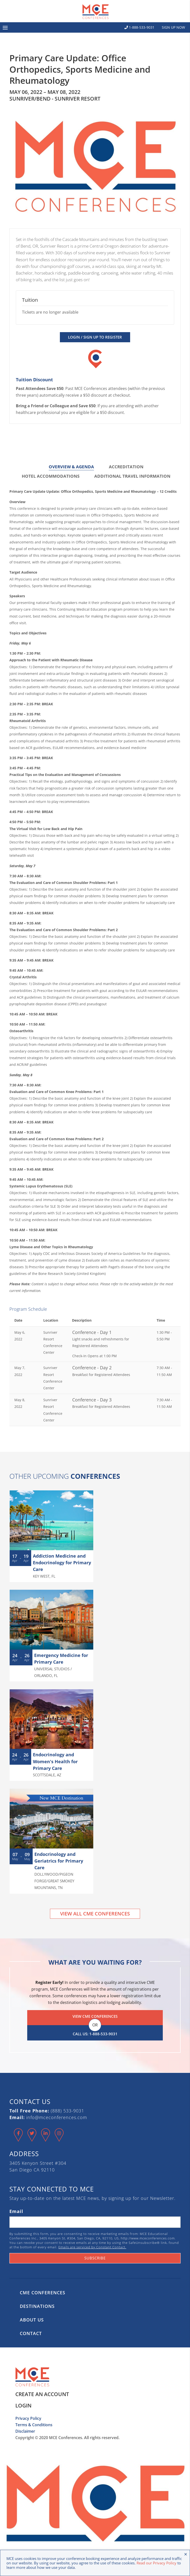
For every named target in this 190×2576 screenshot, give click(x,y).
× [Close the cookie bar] (185, 2554)
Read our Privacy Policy (156, 2562)
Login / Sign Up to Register (95, 337)
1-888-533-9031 (139, 27)
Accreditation (126, 467)
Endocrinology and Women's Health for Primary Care (55, 1761)
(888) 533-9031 (67, 2111)
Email (16, 2211)
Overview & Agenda (71, 467)
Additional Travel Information (132, 476)
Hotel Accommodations (50, 476)
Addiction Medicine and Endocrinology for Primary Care (62, 1562)
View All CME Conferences (95, 1913)
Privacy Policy (28, 2418)
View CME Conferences (95, 2016)
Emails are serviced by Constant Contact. (92, 2247)
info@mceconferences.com (56, 2117)
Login (23, 2405)
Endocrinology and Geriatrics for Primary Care (58, 1860)
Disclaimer (25, 2431)
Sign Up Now (173, 27)
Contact (31, 2333)
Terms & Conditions (33, 2424)
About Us (32, 2320)
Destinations (37, 2306)
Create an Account (42, 2394)
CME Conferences (42, 2293)
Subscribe (95, 2257)
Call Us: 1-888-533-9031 (95, 2033)
